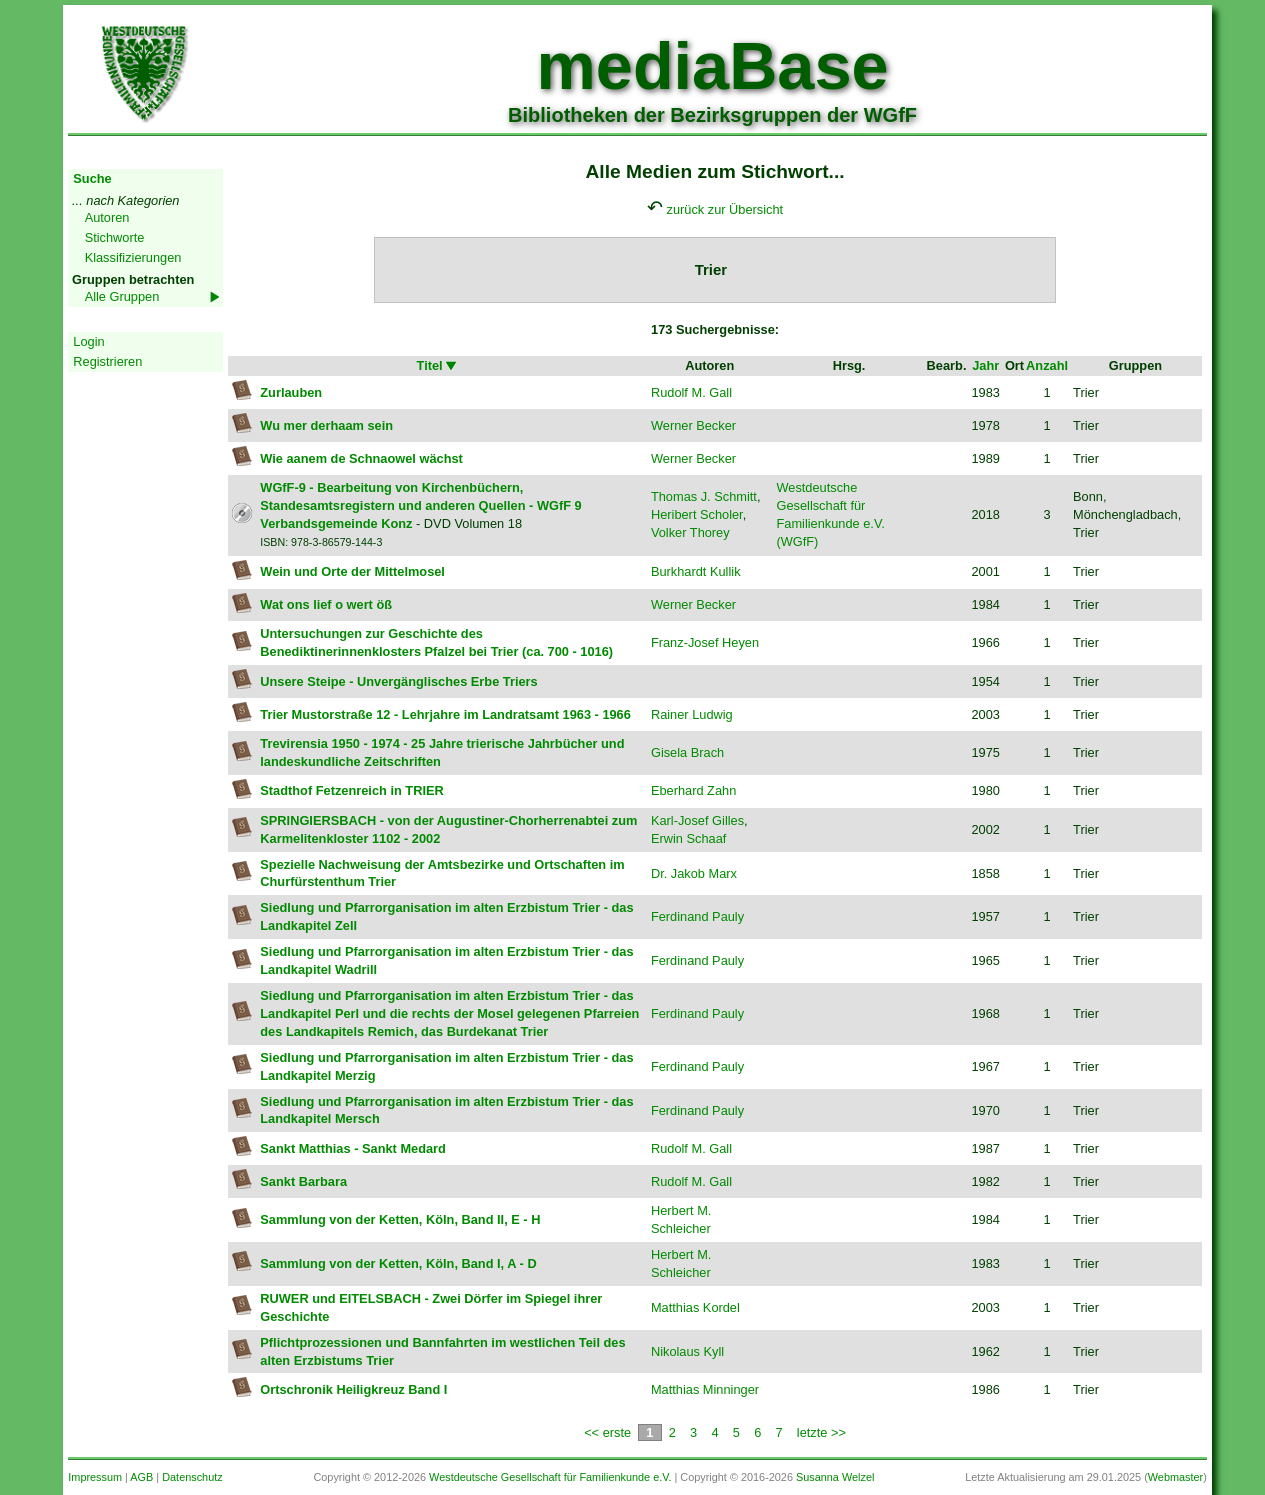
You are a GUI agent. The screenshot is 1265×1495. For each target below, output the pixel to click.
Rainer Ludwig (692, 714)
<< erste (607, 1432)
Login (88, 341)
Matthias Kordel (695, 1307)
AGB (141, 1477)
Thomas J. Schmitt (704, 496)
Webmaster (1175, 1477)
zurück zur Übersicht (725, 209)
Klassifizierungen (133, 257)
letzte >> (821, 1432)
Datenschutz (192, 1477)
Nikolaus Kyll (687, 1351)
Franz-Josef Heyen (705, 642)
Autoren (107, 217)
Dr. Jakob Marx (694, 873)
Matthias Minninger (705, 1389)
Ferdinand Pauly (697, 916)
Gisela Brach (687, 752)
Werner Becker (693, 425)
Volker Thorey (690, 532)
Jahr (985, 365)
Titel (438, 365)
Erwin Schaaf (688, 838)
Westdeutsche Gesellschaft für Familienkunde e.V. (550, 1477)
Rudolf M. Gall (691, 392)
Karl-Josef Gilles (697, 820)
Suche (92, 178)
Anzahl (1047, 365)
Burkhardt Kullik (696, 571)
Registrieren (107, 361)
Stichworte (115, 237)
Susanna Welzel (835, 1477)
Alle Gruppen (122, 296)
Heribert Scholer (697, 514)
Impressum (95, 1477)
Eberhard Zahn (693, 790)
